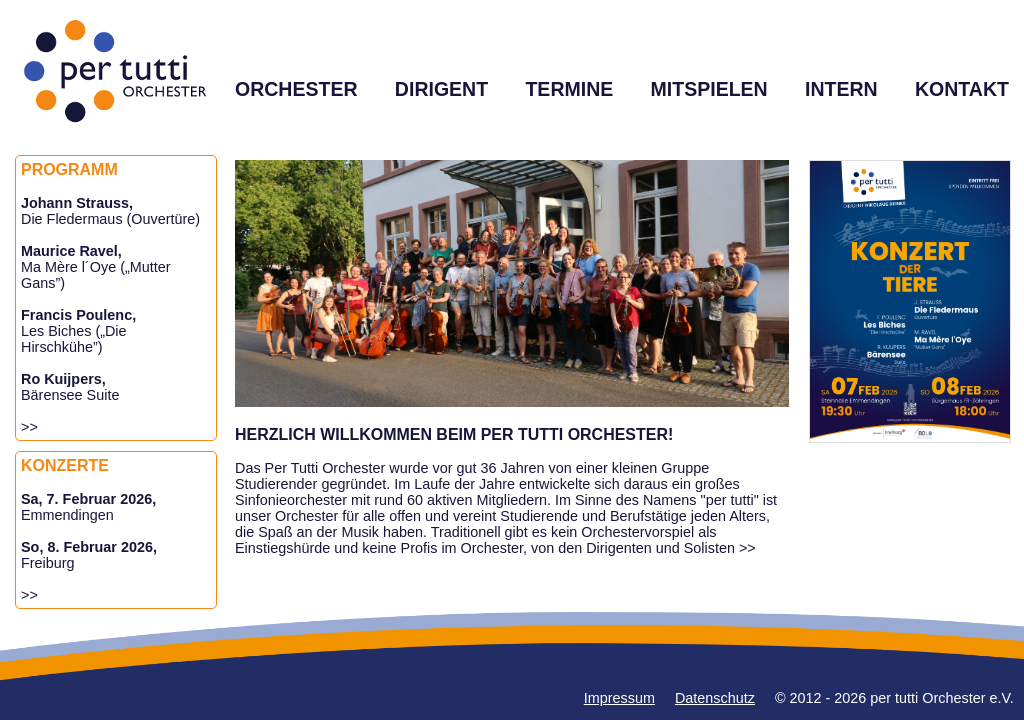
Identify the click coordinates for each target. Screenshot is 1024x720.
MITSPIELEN (709, 89)
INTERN (841, 89)
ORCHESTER (296, 89)
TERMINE (569, 89)
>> (29, 427)
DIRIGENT (441, 89)
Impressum (619, 698)
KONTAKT (962, 89)
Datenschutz (715, 698)
